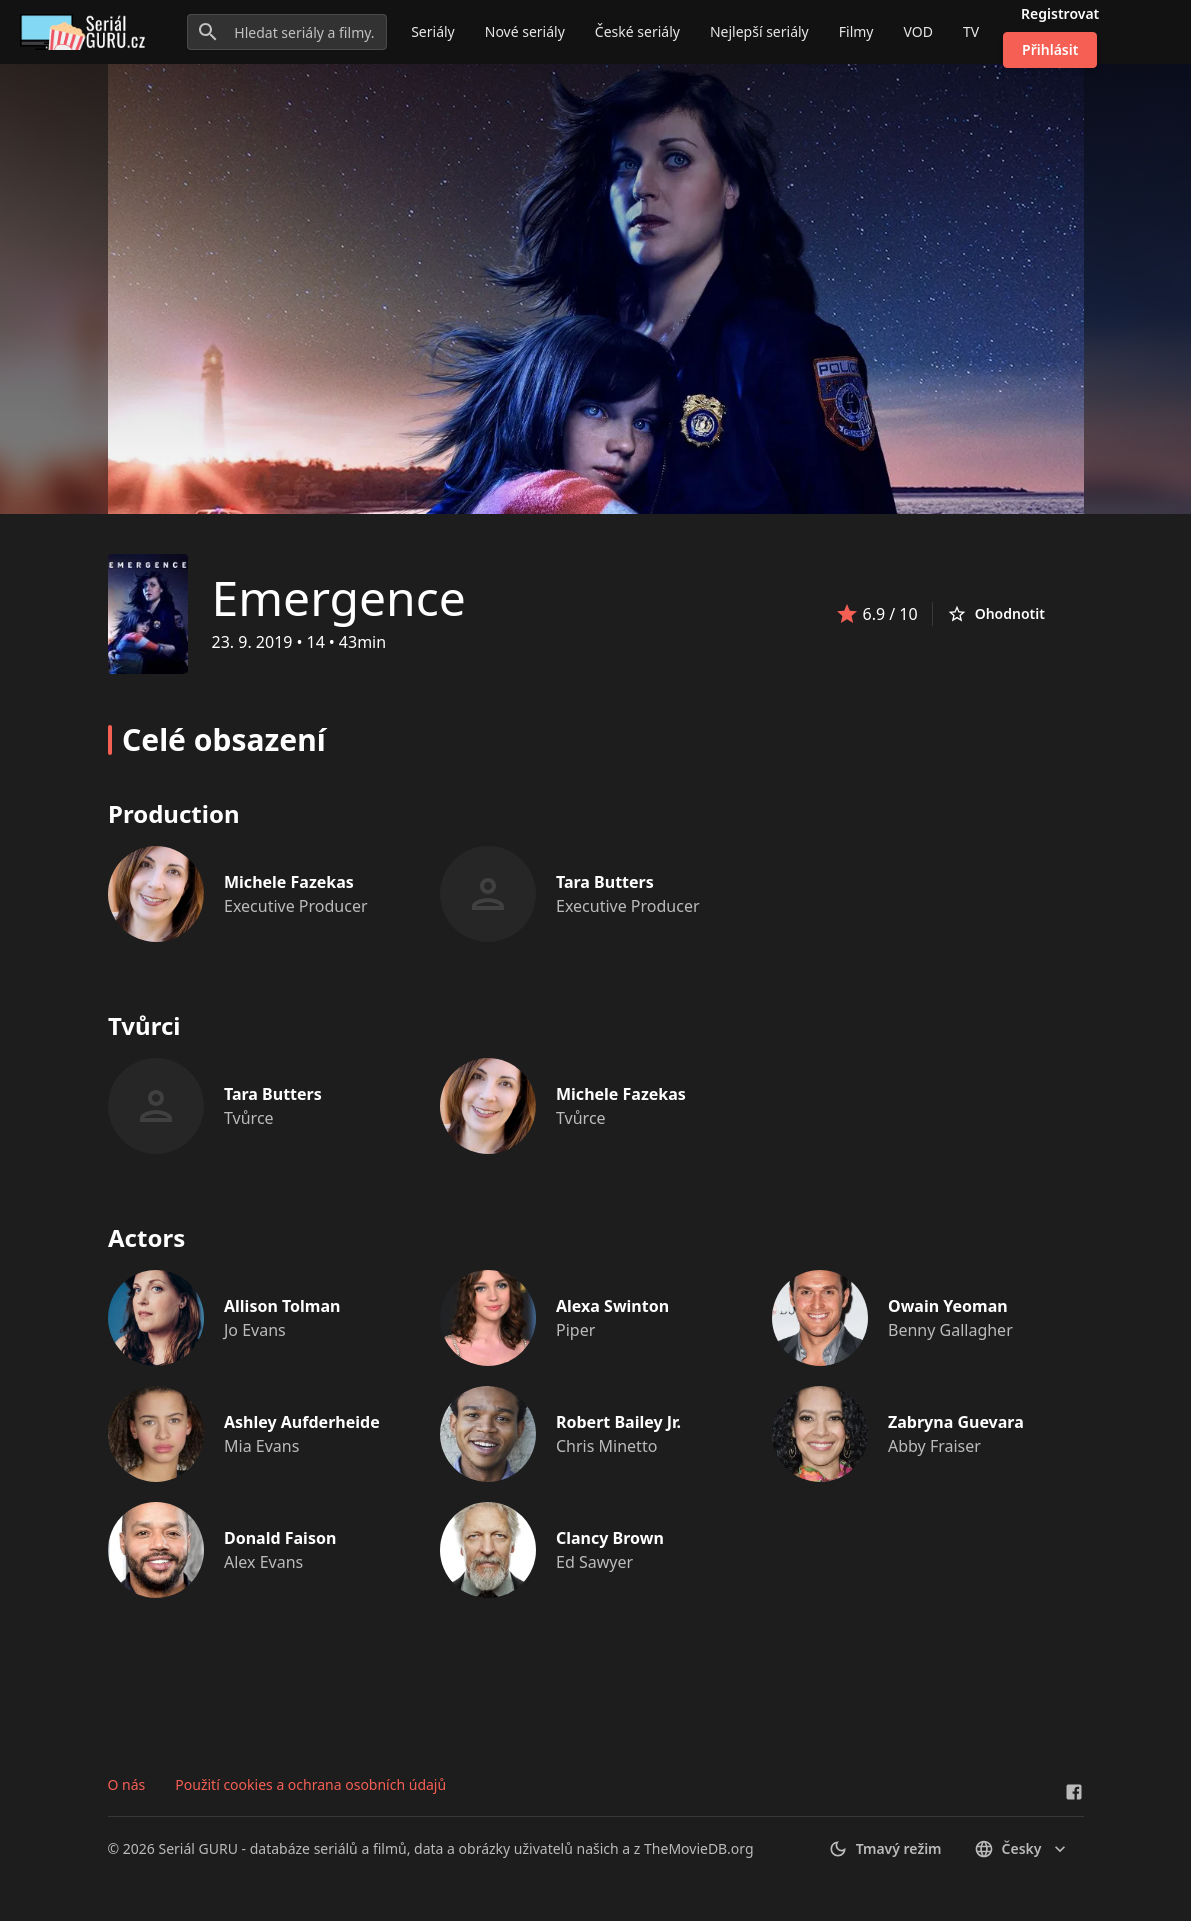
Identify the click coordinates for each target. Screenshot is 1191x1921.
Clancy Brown (610, 1538)
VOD (917, 31)
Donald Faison (280, 1538)
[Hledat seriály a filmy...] (287, 32)
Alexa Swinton (612, 1306)
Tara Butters (605, 882)
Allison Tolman (282, 1306)
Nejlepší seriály (759, 31)
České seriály (637, 31)
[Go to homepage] (86, 32)
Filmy (856, 31)
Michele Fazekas (289, 882)
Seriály (433, 31)
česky (1022, 1849)
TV (971, 31)
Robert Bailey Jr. (618, 1422)
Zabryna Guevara (956, 1422)
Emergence (339, 597)
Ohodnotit (996, 614)
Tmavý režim (885, 1849)
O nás (127, 1784)
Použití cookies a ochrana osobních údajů (310, 1784)
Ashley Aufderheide (302, 1422)
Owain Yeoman (948, 1306)
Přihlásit (1050, 49)
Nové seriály (525, 31)
